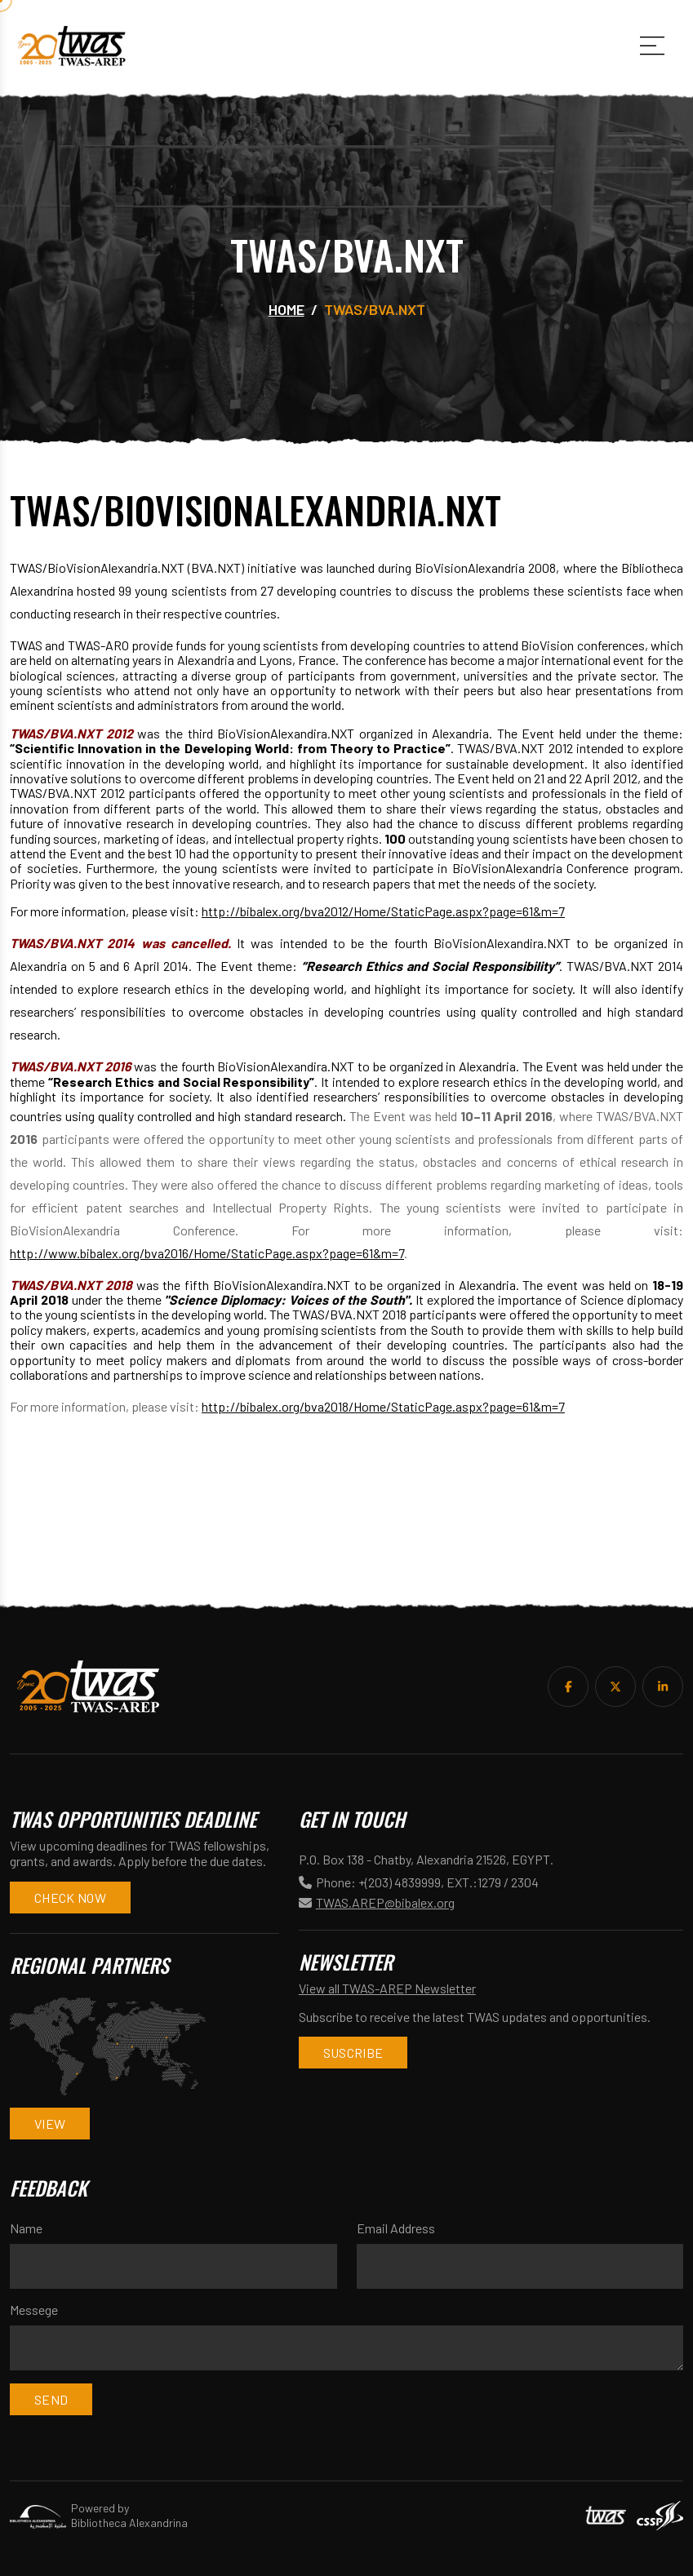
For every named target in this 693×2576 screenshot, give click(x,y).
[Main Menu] (652, 45)
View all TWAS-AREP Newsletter (387, 1988)
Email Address (396, 2228)
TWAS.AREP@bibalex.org (385, 1902)
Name (26, 2228)
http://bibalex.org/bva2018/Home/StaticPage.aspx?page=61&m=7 (383, 1406)
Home (286, 309)
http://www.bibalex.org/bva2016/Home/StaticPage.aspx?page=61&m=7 (207, 1253)
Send (51, 2399)
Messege (34, 2309)
